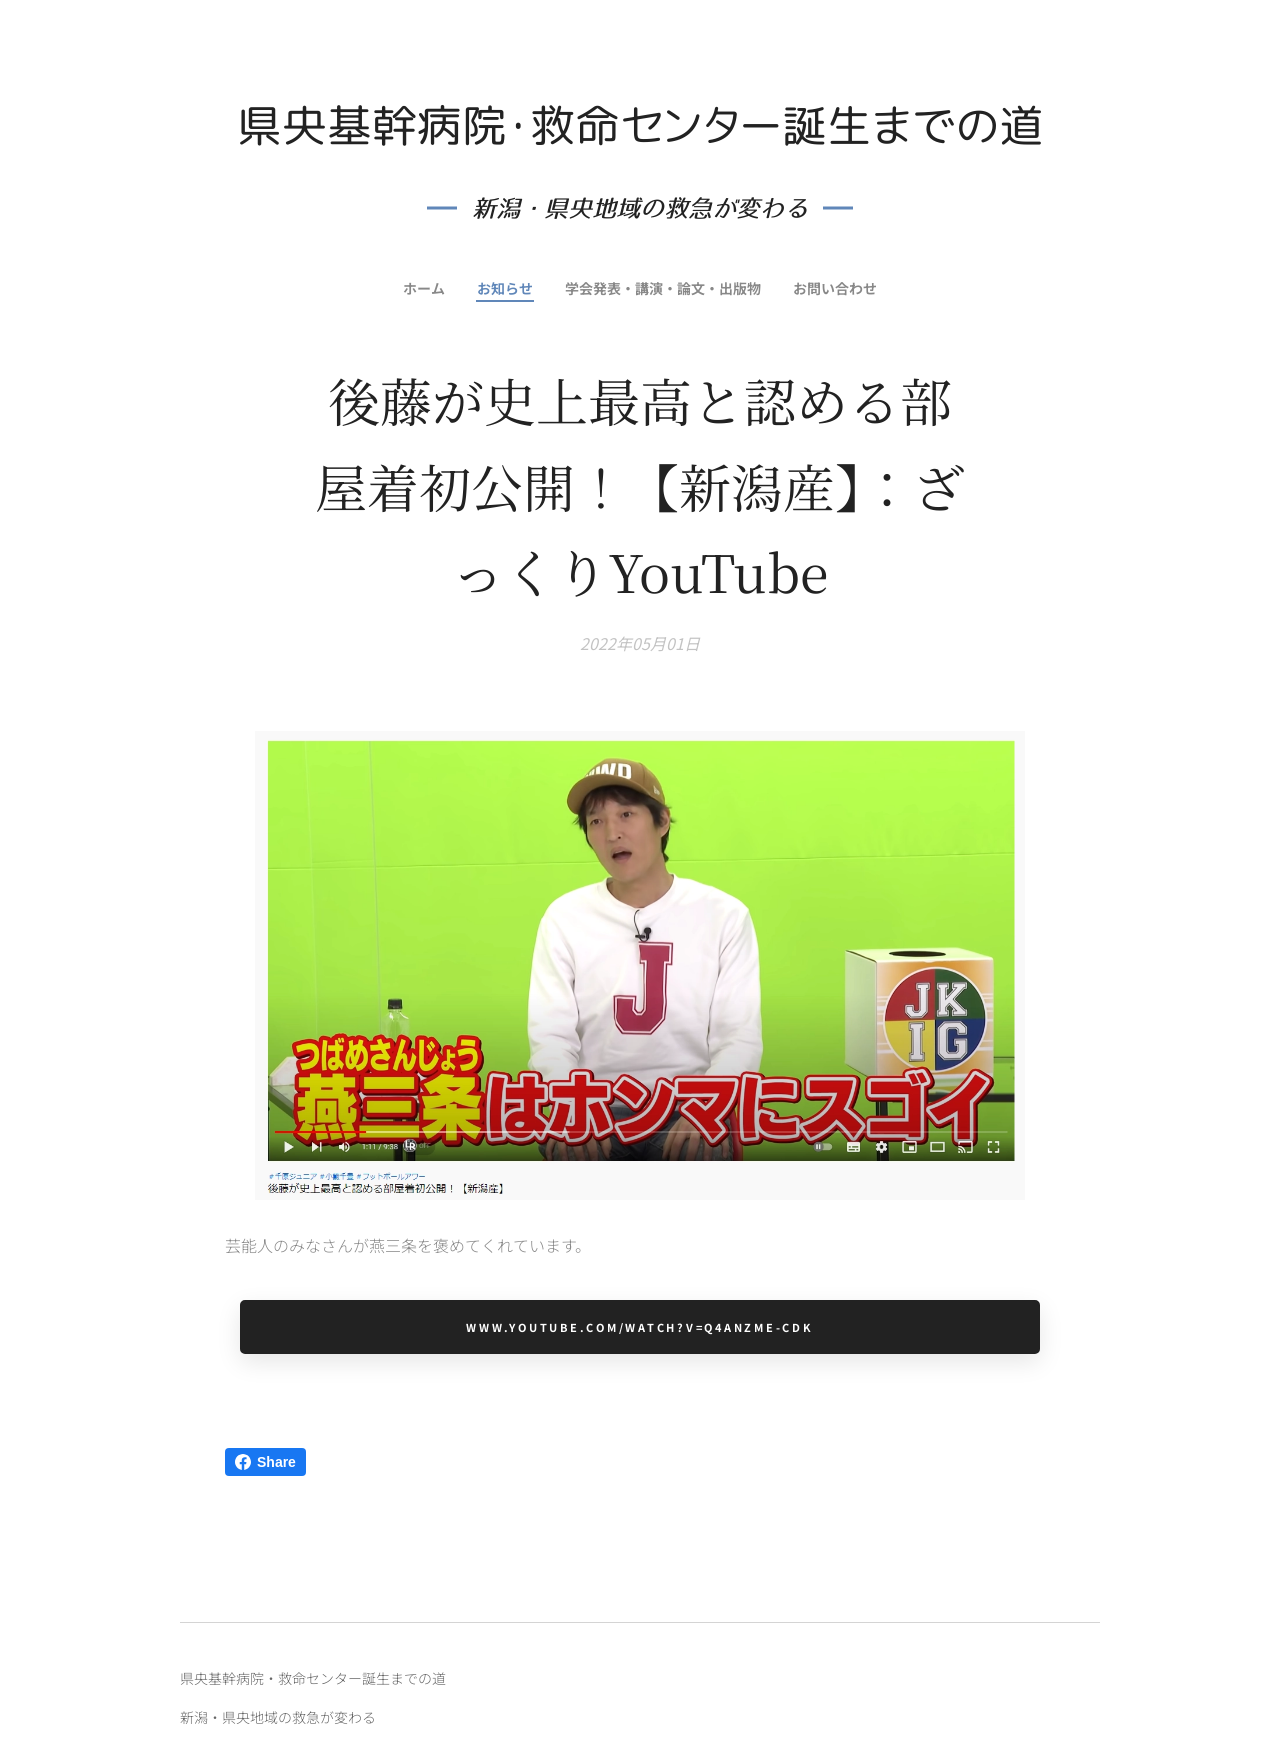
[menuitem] (420, 288)
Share (265, 1462)
